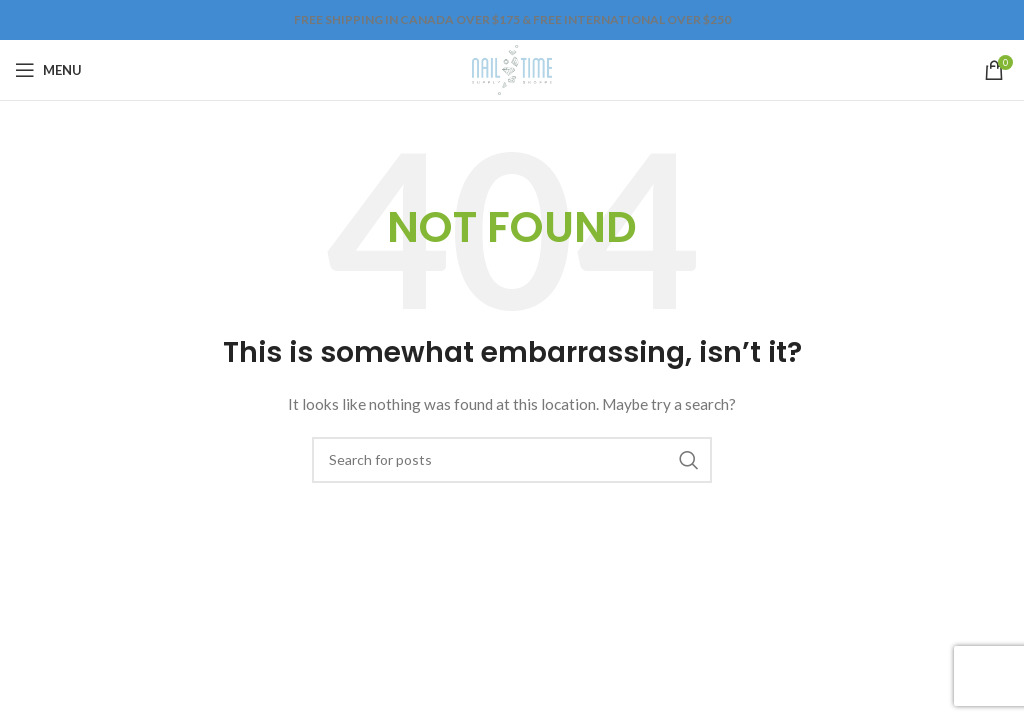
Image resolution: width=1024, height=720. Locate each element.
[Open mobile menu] (48, 70)
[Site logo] (511, 68)
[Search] (512, 460)
